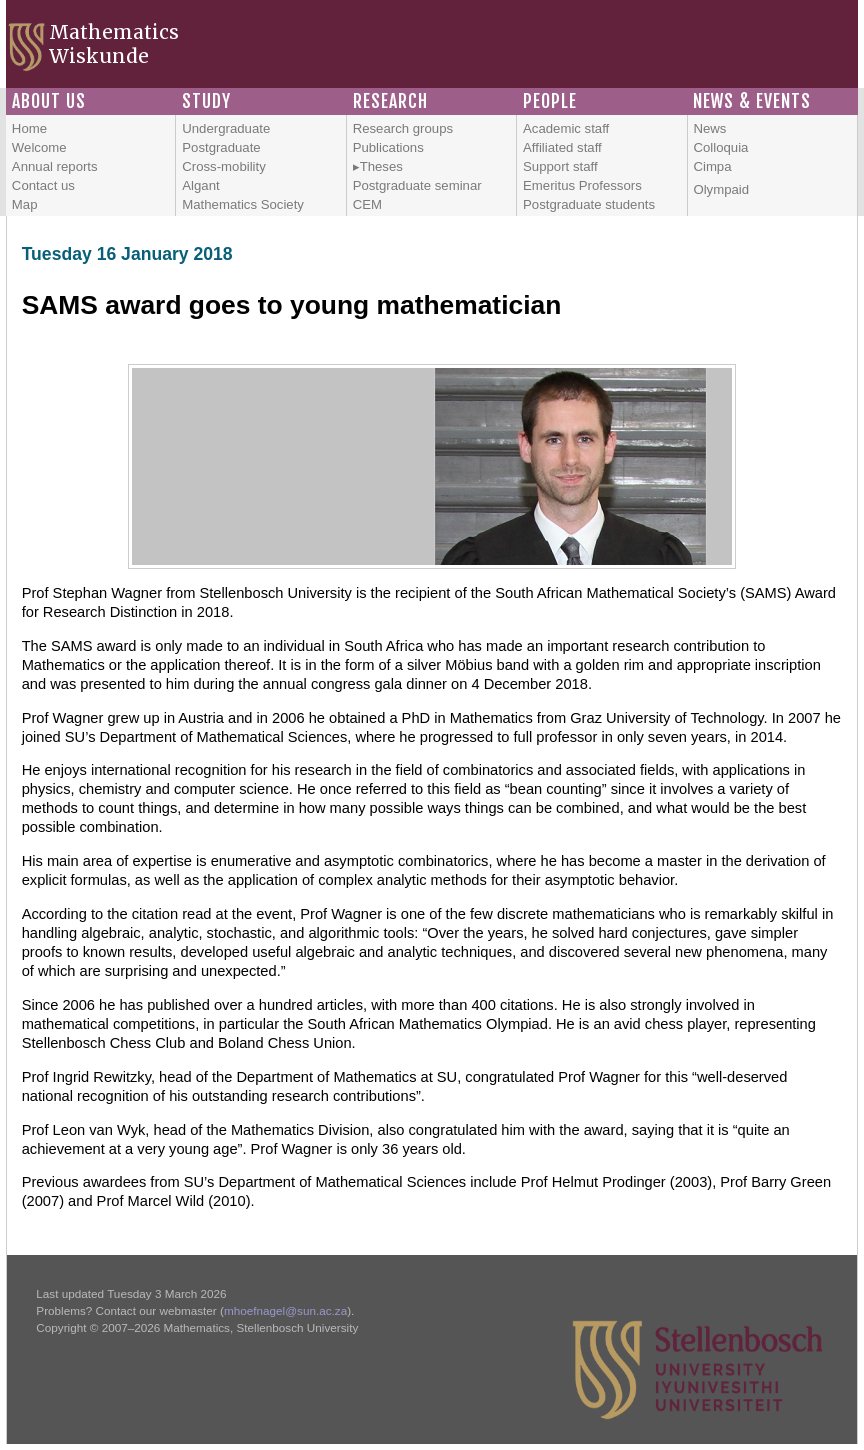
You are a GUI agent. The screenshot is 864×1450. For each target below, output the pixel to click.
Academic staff (566, 128)
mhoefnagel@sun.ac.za (285, 1310)
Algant (200, 185)
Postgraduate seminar (417, 185)
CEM (367, 204)
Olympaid (721, 189)
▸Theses (378, 166)
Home (29, 128)
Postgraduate (221, 147)
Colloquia (720, 147)
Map (25, 204)
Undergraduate (226, 128)
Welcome (39, 147)
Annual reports (55, 166)
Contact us (43, 185)
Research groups (403, 128)
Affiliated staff (562, 147)
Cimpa (712, 166)
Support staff (560, 166)
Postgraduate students (589, 204)
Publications (388, 147)
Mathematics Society (243, 204)
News (709, 128)
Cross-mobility (224, 166)
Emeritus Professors (582, 185)
